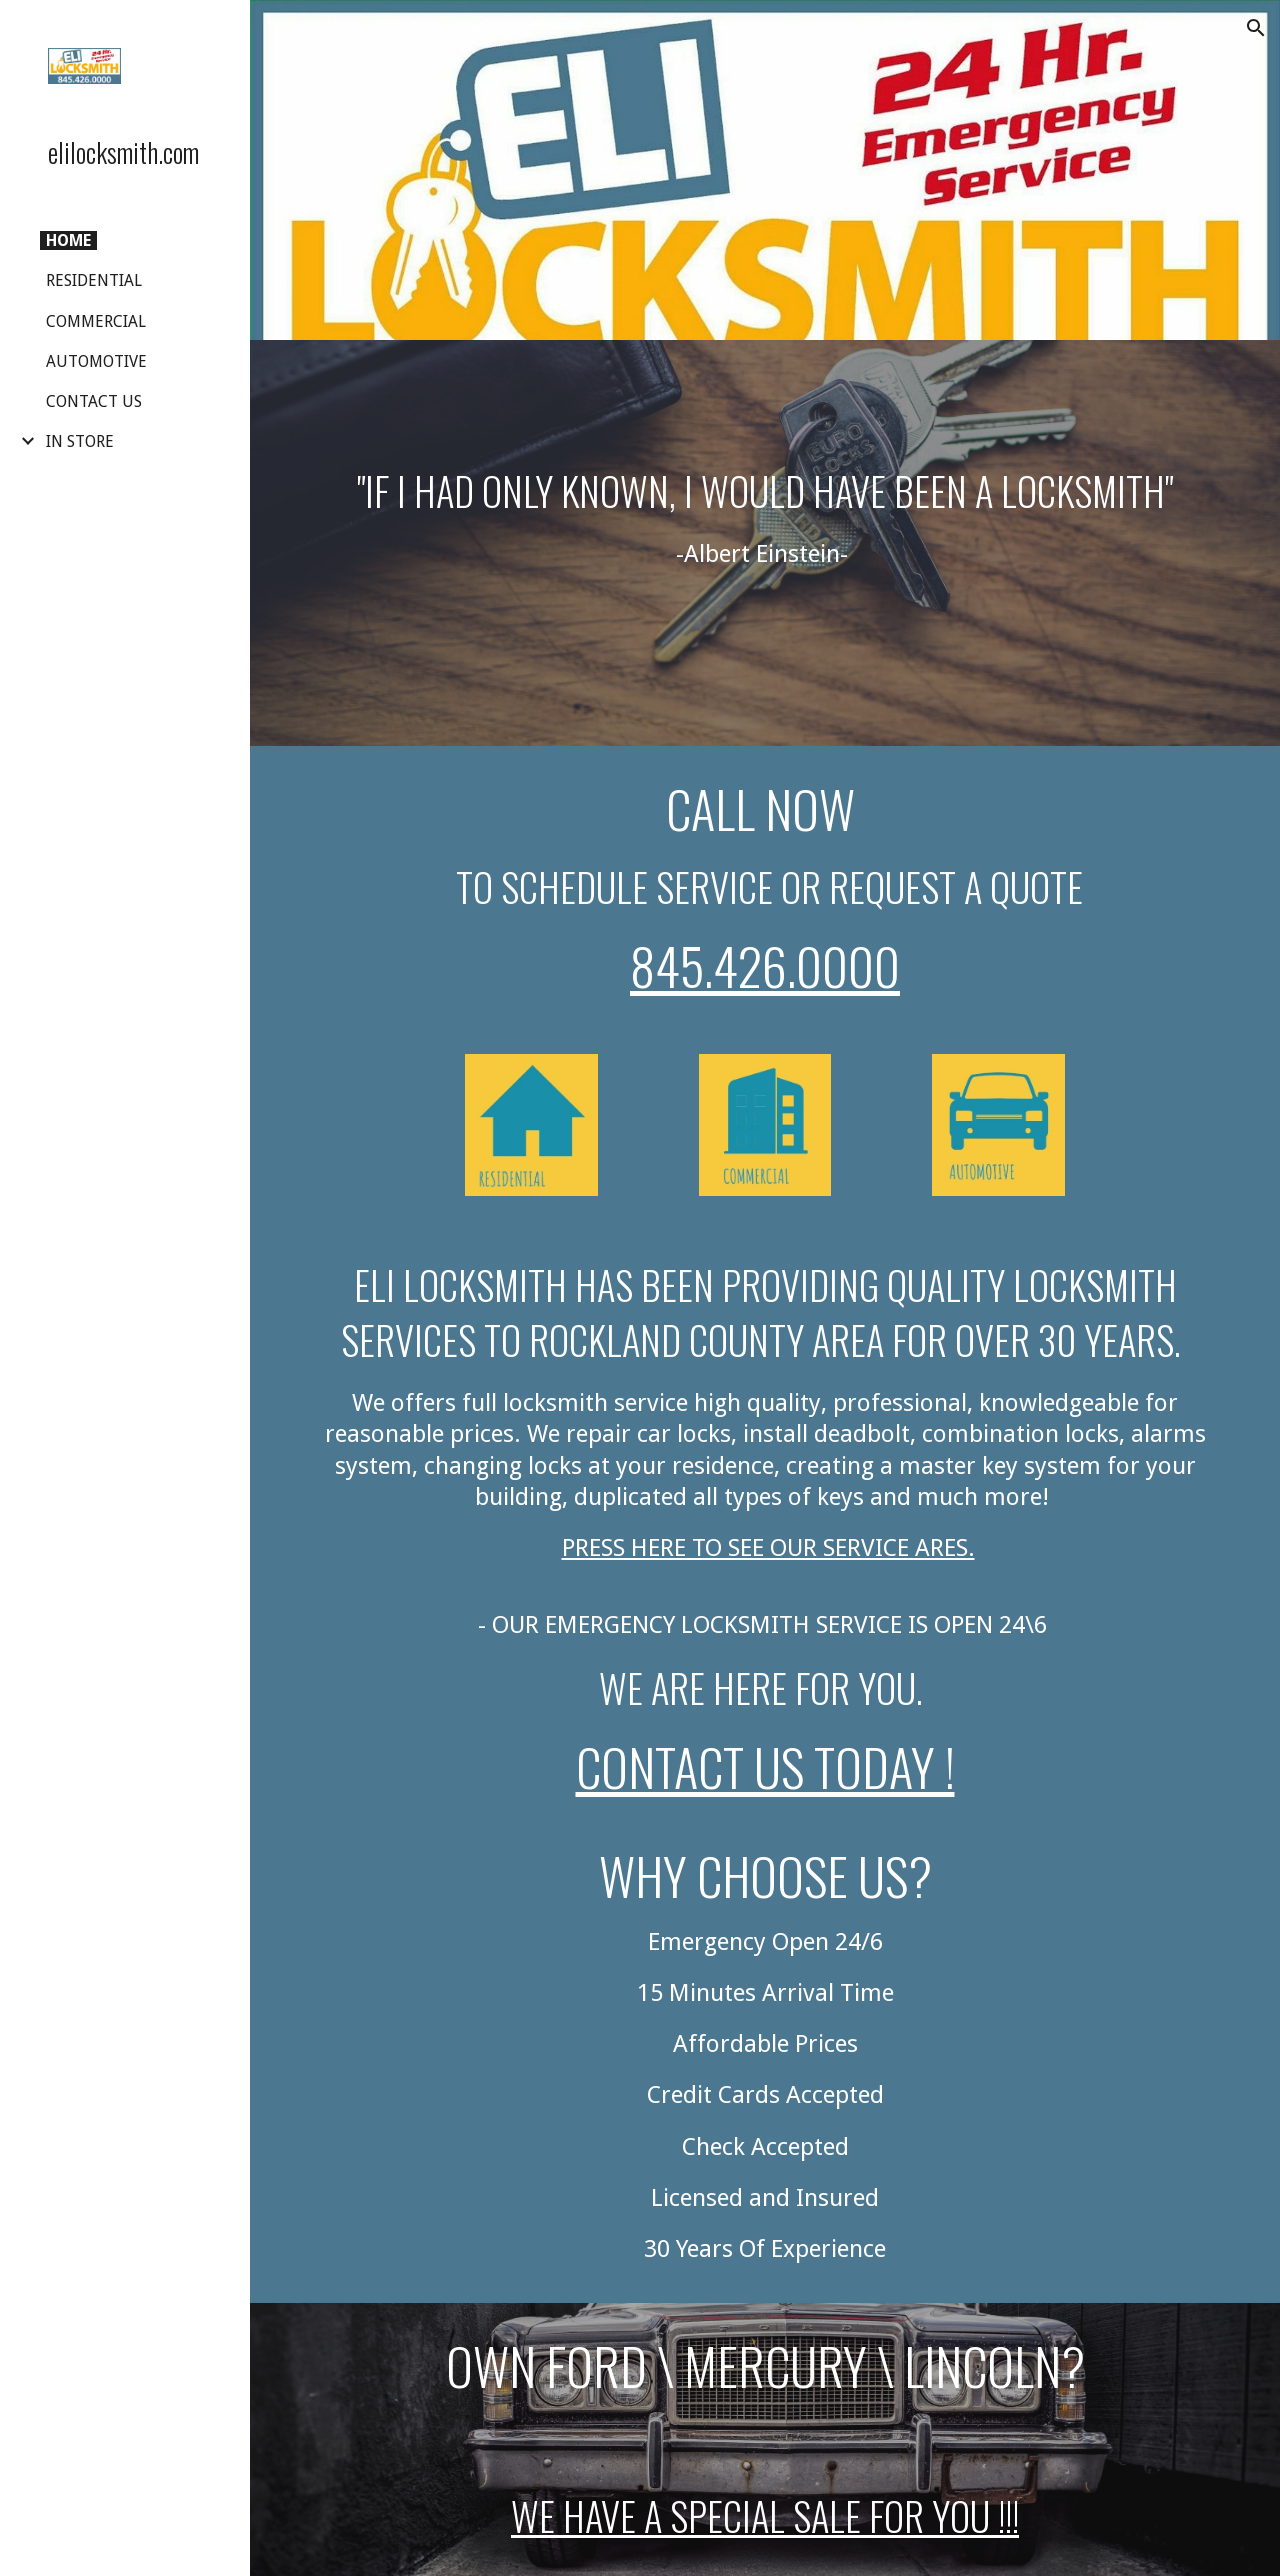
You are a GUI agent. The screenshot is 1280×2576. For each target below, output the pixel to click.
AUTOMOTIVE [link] (96, 361)
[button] (1256, 28)
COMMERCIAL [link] (96, 321)
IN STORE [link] (80, 441)
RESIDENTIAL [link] (94, 280)
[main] (765, 543)
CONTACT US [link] (94, 401)
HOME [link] (68, 240)
